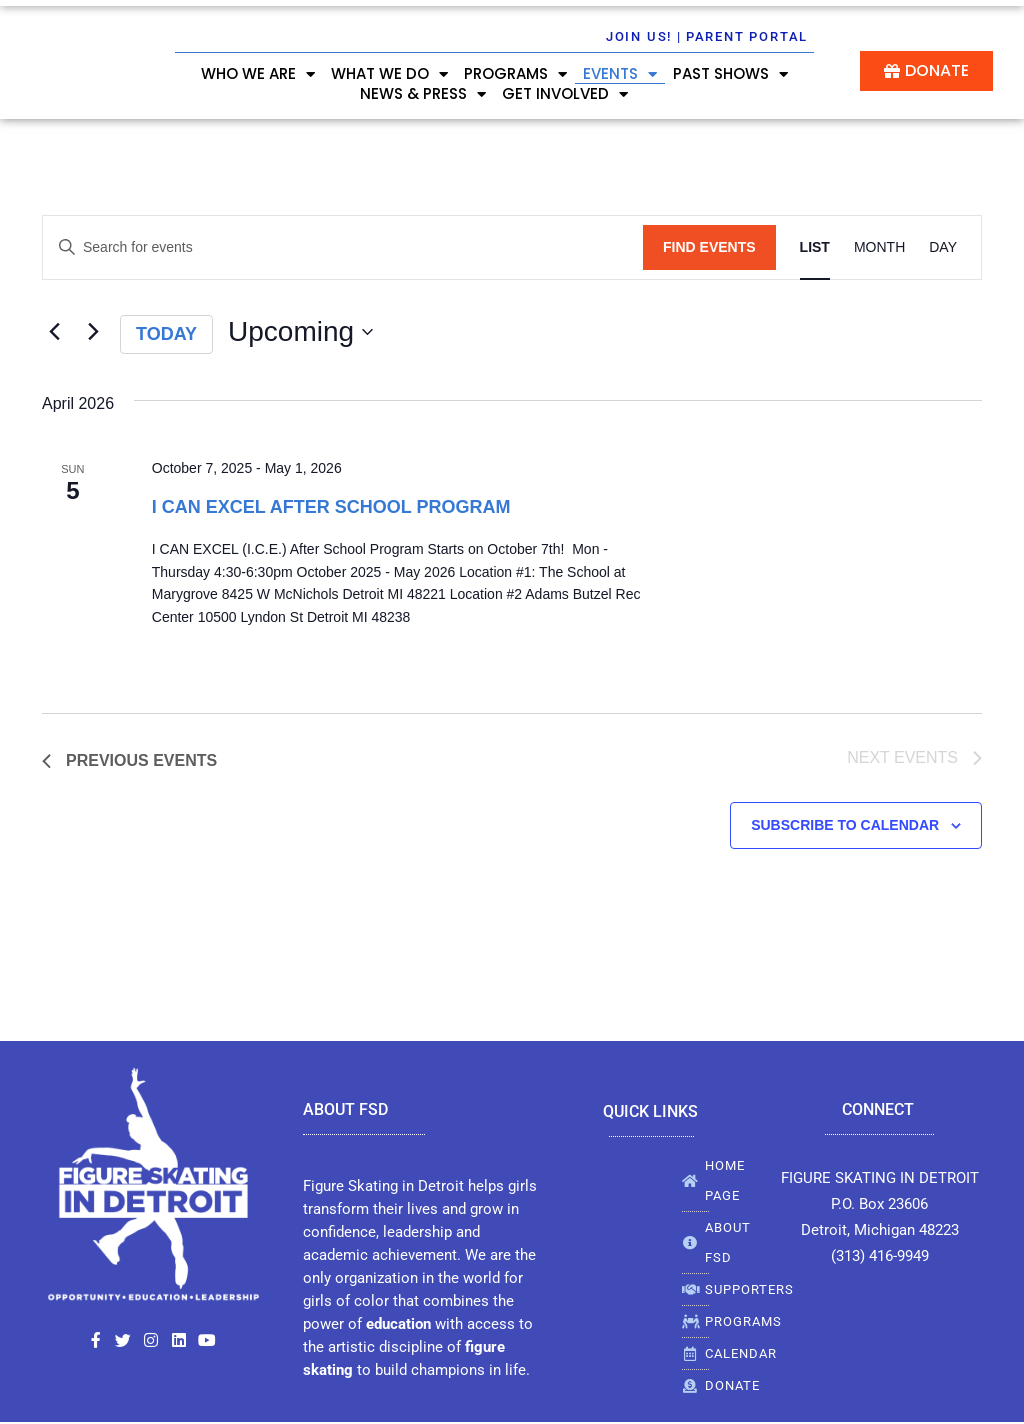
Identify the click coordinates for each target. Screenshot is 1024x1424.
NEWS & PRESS (423, 94)
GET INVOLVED (565, 94)
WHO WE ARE (258, 74)
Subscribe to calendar (845, 827)
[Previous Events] (54, 332)
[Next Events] (93, 332)
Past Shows (730, 74)
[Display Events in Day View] (943, 247)
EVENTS (620, 74)
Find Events (709, 247)
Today (166, 334)
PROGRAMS (515, 74)
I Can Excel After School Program (331, 507)
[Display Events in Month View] (879, 247)
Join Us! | (644, 36)
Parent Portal (747, 36)
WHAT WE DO (389, 74)
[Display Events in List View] (815, 247)
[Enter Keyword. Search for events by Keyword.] (343, 247)
